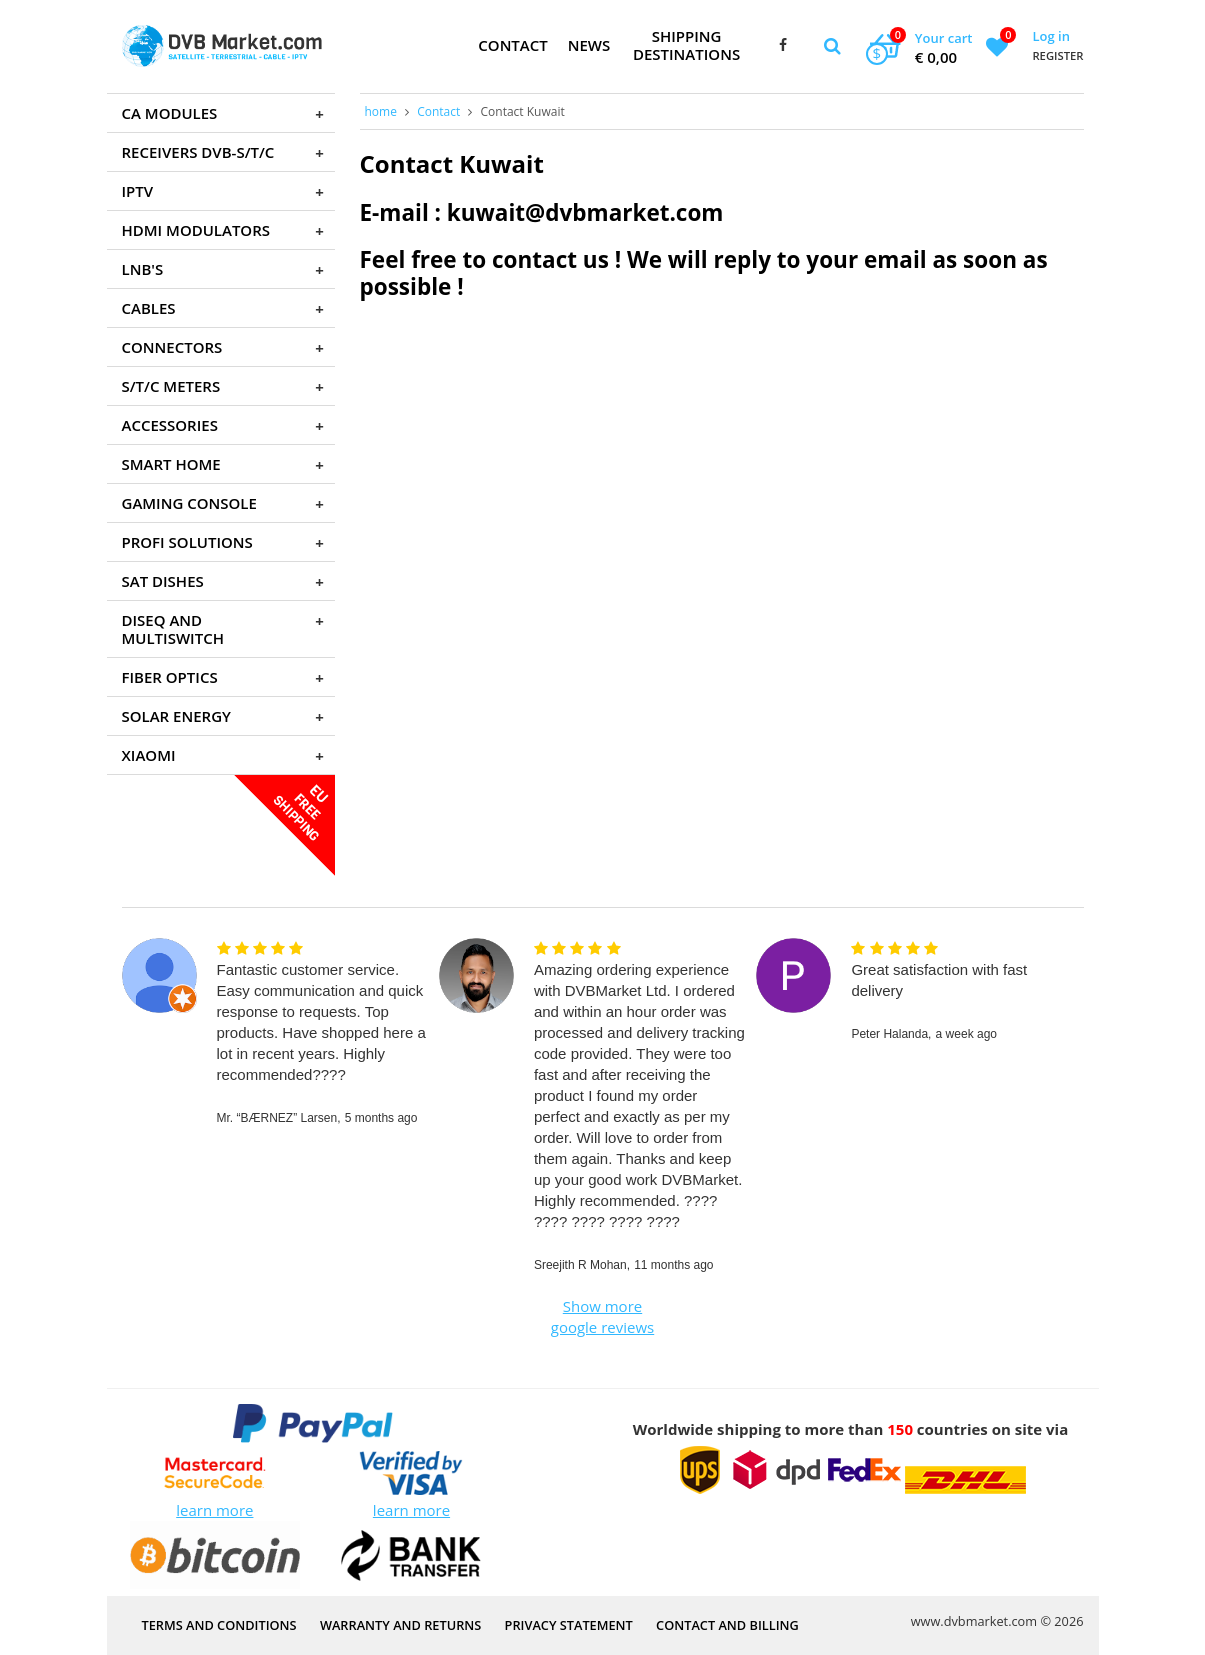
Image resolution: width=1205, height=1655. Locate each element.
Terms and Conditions (219, 1625)
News (589, 45)
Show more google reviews (602, 1316)
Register (1057, 55)
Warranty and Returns (400, 1625)
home (381, 111)
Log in (1050, 36)
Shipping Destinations (686, 45)
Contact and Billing (727, 1625)
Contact (512, 45)
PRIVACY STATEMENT (569, 1625)
